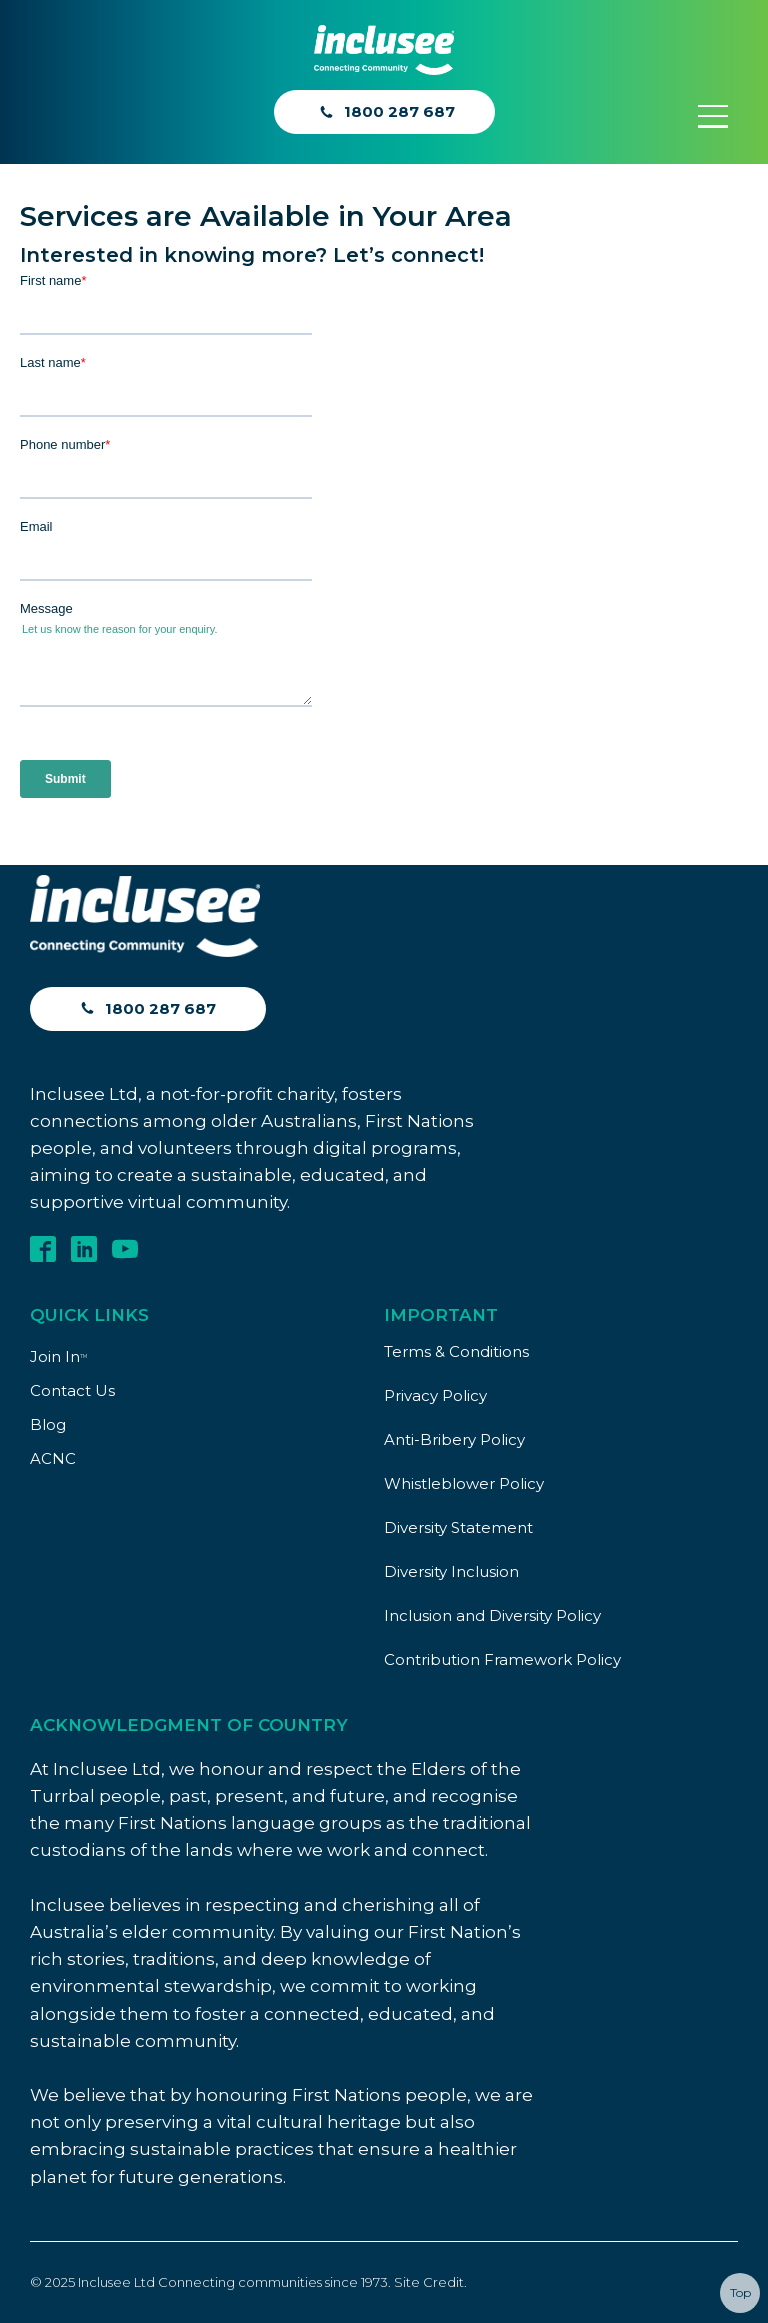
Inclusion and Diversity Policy (492, 1615)
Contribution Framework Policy (502, 1659)
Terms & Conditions (456, 1351)
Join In (58, 1356)
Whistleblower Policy (464, 1483)
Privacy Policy (435, 1395)
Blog (48, 1424)
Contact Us (72, 1390)
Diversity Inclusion (451, 1571)
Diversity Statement (458, 1527)
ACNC (53, 1458)
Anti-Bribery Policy (454, 1439)
